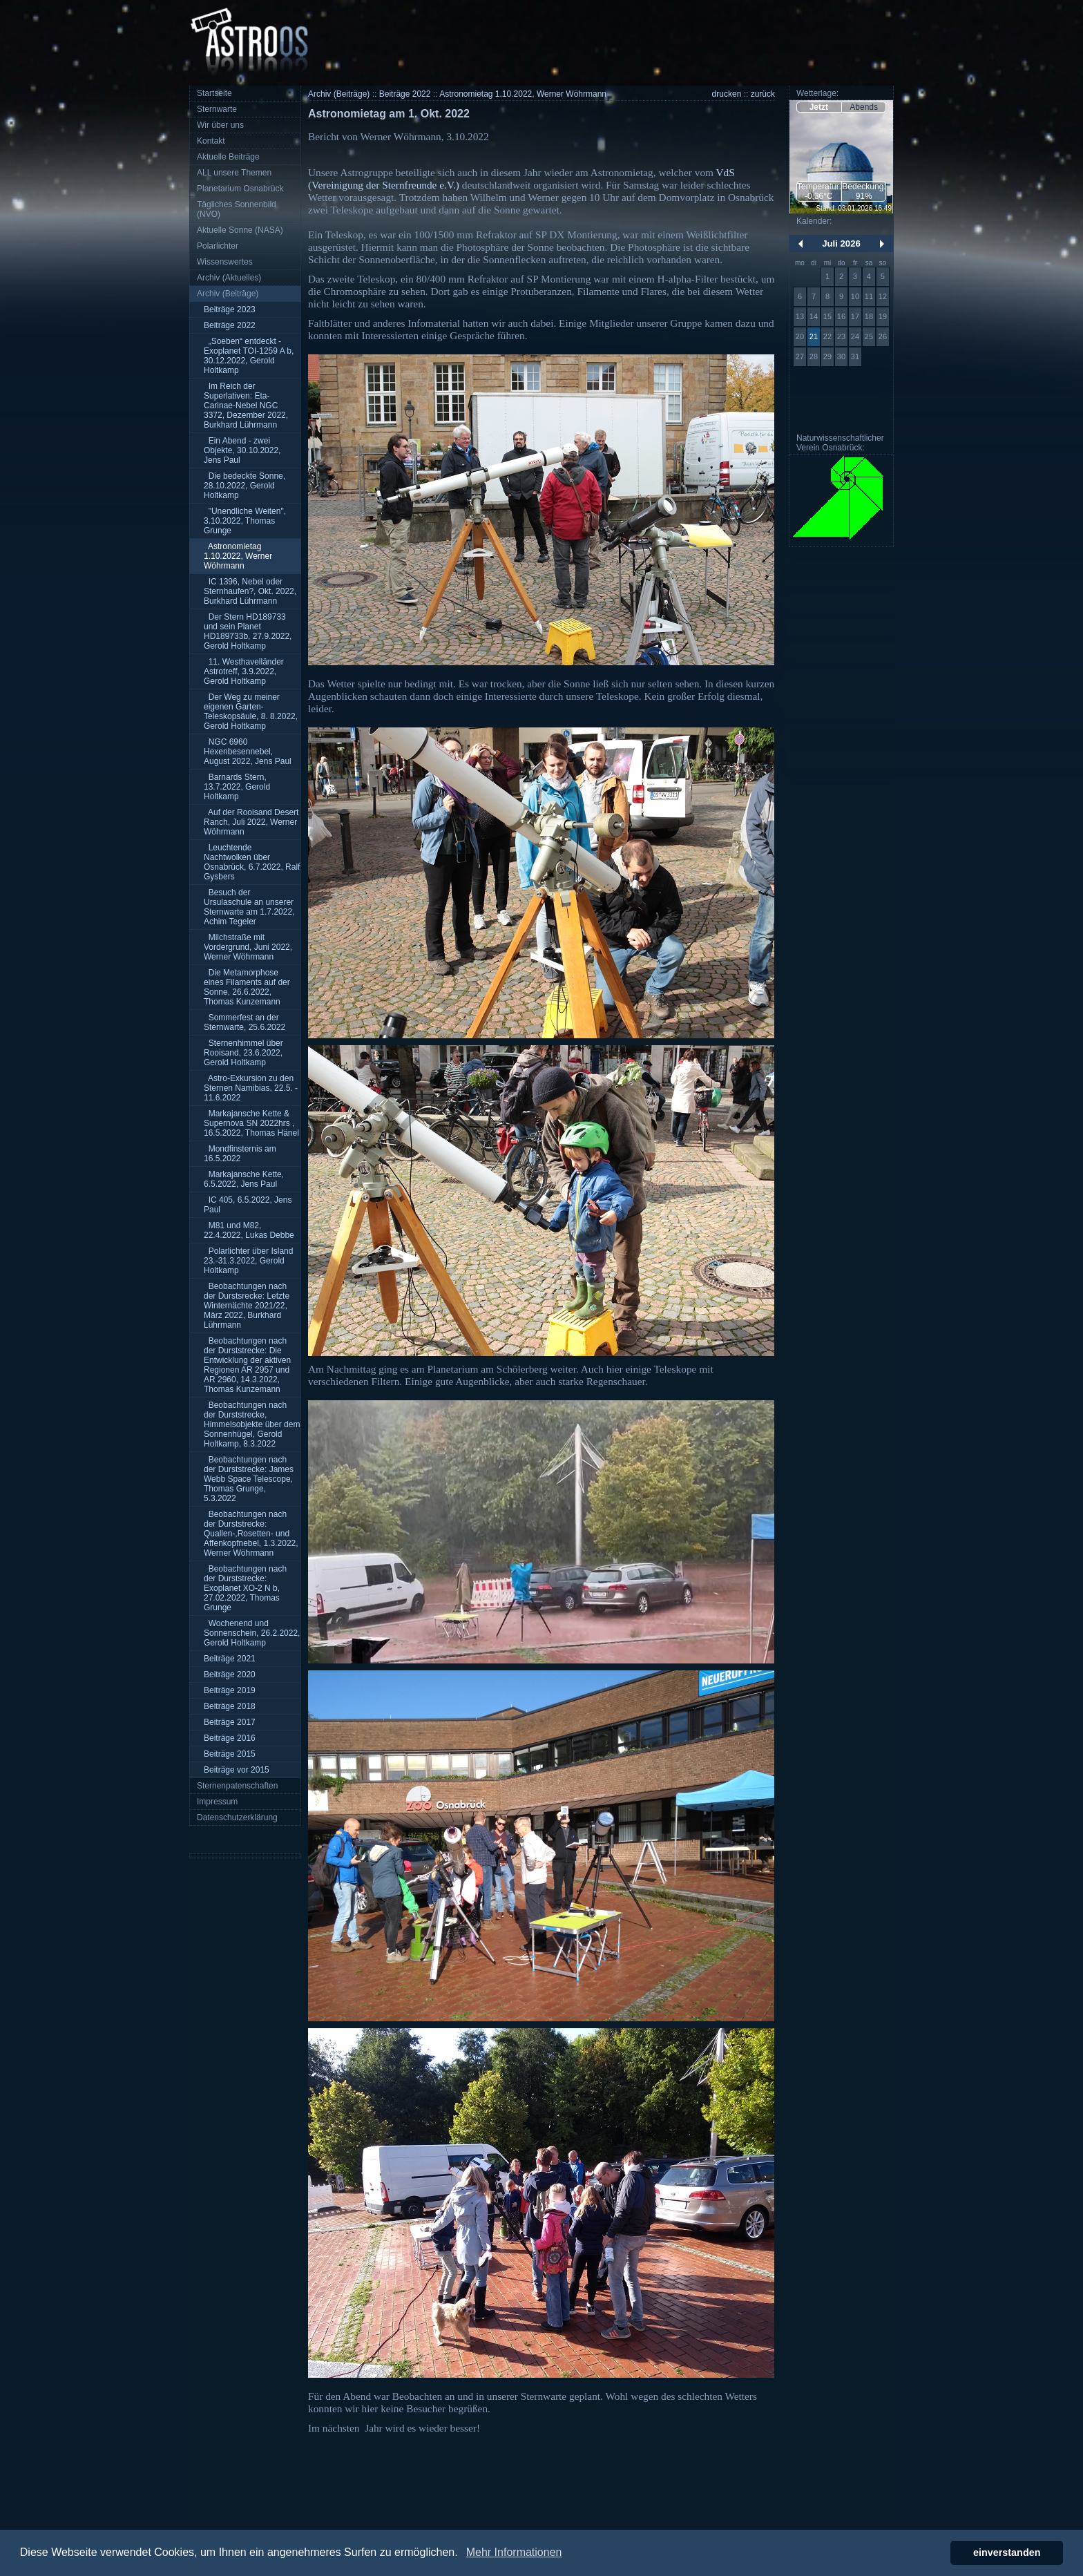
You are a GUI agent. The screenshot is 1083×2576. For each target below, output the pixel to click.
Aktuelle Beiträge (228, 157)
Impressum (217, 1801)
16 (841, 316)
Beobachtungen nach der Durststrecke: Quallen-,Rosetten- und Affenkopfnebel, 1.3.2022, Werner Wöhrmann (251, 1533)
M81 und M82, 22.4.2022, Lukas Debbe (249, 1230)
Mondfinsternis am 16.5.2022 (240, 1153)
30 (841, 356)
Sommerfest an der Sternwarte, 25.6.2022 (244, 1022)
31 (855, 356)
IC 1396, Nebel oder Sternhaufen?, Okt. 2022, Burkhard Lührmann (250, 591)
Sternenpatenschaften (237, 1786)
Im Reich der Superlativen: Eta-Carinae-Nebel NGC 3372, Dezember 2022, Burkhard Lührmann (246, 405)
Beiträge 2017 (230, 1722)
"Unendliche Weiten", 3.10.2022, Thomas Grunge (245, 520)
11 (869, 296)
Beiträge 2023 (230, 309)
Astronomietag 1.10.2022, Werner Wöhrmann (238, 556)
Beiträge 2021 (230, 1658)
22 (827, 336)
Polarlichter (217, 246)
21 (813, 336)
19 (883, 316)
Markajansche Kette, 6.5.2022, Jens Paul (244, 1179)
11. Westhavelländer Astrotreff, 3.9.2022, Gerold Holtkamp (244, 671)
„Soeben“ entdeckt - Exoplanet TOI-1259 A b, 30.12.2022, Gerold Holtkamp (249, 355)
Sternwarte (217, 109)
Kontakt (211, 141)
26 (883, 336)
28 (813, 356)
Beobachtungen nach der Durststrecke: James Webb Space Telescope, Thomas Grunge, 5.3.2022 (249, 1479)
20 (800, 336)
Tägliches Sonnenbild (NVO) (236, 209)
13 (800, 316)
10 (855, 296)
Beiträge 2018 (230, 1706)
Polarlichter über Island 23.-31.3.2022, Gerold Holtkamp (248, 1260)
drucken (727, 94)
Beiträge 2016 (230, 1738)
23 (841, 336)
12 (883, 296)
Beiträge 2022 (230, 325)
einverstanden (1007, 2552)
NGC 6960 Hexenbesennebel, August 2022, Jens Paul (247, 751)
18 (869, 316)
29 (827, 356)
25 (869, 336)
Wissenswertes (225, 262)
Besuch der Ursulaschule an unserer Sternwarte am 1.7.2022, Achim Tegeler (249, 907)
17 (855, 316)
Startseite (214, 93)
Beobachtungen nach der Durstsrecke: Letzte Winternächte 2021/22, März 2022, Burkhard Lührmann (246, 1305)
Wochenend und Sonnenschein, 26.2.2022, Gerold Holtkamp (252, 1633)
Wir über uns (220, 125)
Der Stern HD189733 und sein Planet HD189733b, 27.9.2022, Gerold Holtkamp (247, 631)
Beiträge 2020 (230, 1674)
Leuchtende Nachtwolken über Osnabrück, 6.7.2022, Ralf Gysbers (252, 862)
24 (855, 336)
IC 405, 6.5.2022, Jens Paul (247, 1204)
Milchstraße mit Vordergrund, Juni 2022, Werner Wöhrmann (248, 947)
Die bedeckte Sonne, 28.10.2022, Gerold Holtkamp (244, 485)
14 (813, 316)
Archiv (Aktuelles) (229, 278)
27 (800, 356)
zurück (763, 94)
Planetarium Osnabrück (240, 188)
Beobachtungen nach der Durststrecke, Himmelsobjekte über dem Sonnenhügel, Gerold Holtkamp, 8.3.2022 (252, 1424)
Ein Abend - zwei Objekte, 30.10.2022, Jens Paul (242, 450)
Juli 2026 (841, 243)
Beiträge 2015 (230, 1754)
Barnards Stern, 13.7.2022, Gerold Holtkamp (237, 786)
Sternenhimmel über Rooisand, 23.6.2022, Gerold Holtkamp (243, 1052)
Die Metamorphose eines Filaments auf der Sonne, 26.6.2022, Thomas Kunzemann (247, 987)
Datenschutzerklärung (237, 1817)
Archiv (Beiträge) (227, 293)
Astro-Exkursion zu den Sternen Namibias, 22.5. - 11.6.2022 (251, 1088)
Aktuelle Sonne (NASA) (240, 230)
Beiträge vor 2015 (236, 1770)
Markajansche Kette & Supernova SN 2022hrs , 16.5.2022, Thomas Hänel (251, 1123)
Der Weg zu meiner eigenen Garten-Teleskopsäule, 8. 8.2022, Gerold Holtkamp (251, 711)
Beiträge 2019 (230, 1690)
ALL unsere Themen (234, 173)
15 (827, 316)
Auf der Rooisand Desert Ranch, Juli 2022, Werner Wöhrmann (251, 822)
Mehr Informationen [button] (514, 2552)
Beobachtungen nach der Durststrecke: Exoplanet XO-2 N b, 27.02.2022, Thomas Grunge (245, 1588)
